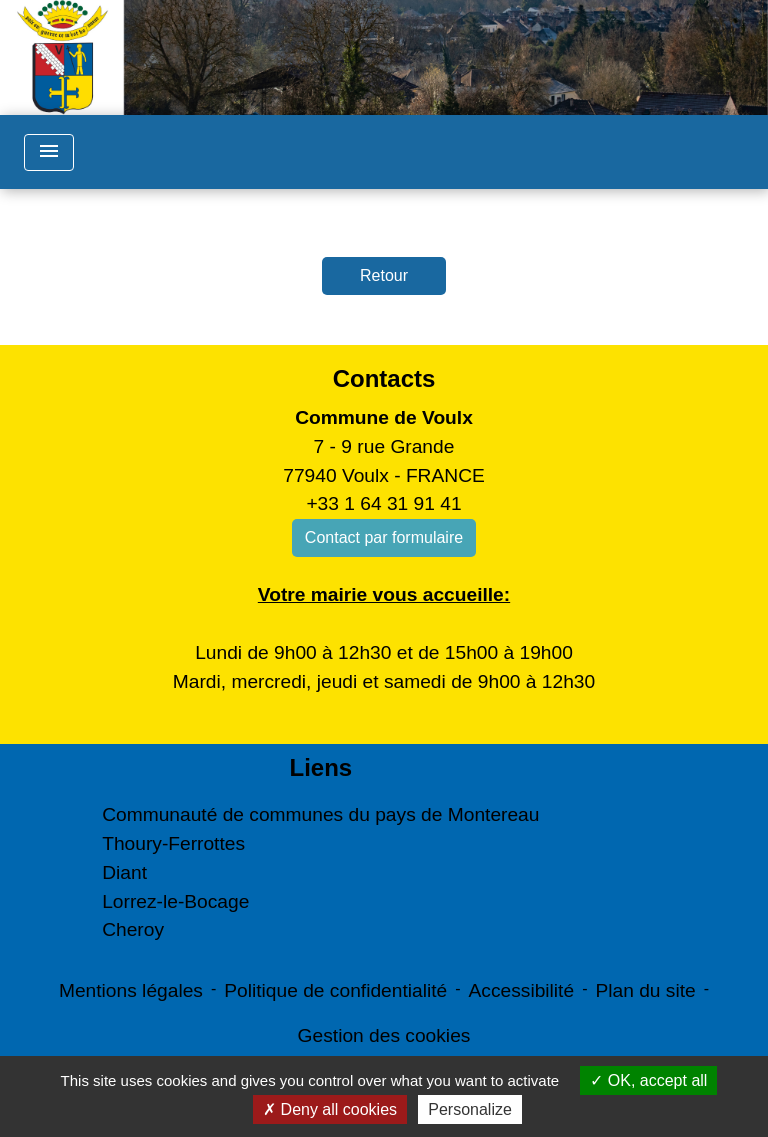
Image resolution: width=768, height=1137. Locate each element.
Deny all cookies (330, 1109)
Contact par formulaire (384, 537)
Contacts (384, 378)
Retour (384, 275)
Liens (320, 767)
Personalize (470, 1109)
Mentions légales (131, 990)
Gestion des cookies (384, 1035)
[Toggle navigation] (49, 152)
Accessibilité (522, 990)
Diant (124, 872)
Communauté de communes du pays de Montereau (320, 814)
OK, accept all (648, 1080)
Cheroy (133, 929)
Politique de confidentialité (335, 990)
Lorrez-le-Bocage (175, 901)
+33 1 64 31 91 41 (383, 503)
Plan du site (645, 990)
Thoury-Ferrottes (173, 843)
